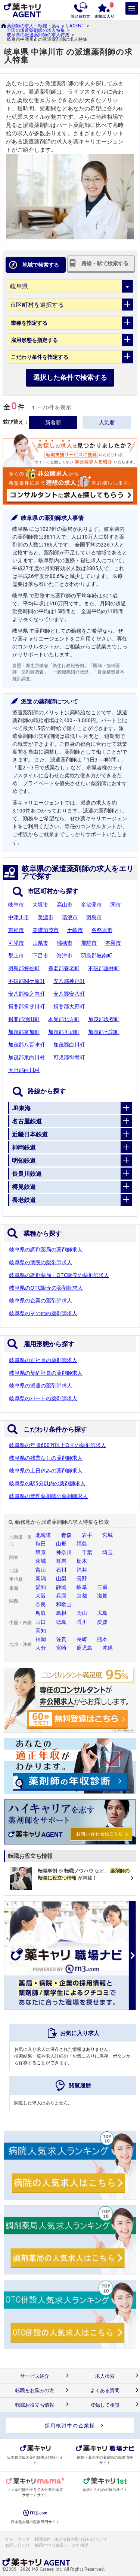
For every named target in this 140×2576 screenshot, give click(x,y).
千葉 (87, 1552)
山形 (61, 1544)
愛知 (40, 1587)
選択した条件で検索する (70, 377)
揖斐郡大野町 (69, 1006)
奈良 (40, 1604)
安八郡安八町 (69, 993)
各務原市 (101, 930)
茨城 (40, 1561)
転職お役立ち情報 (34, 2405)
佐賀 (61, 1639)
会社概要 (80, 2545)
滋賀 (102, 1596)
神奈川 (64, 1552)
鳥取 (40, 1613)
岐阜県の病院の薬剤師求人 (40, 1262)
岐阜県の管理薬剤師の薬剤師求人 (48, 1496)
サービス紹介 (34, 2376)
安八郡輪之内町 (26, 993)
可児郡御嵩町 (69, 1057)
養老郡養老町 (64, 968)
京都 (82, 1596)
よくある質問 (104, 2390)
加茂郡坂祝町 (103, 1019)
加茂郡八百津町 (26, 1044)
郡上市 (16, 955)
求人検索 (105, 2376)
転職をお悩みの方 (34, 2390)
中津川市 (18, 917)
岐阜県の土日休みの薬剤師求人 (46, 1470)
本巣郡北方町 (64, 1019)
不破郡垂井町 (103, 968)
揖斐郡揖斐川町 (26, 1006)
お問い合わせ (18, 2545)
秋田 (40, 1544)
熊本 (102, 1639)
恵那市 (16, 930)
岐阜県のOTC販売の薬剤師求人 (46, 1287)
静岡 (61, 1587)
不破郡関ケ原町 (26, 981)
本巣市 (113, 942)
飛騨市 (89, 942)
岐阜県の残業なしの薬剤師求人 (46, 1457)
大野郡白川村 (24, 1070)
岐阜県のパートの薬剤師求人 (43, 1398)
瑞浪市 (70, 917)
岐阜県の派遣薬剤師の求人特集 (38, 34)
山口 (40, 1622)
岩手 (87, 1535)
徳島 (61, 1622)
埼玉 (107, 1552)
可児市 (16, 942)
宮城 (107, 1535)
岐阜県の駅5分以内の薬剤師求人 (47, 1483)
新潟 (40, 1578)
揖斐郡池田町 (24, 1019)
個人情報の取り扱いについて (81, 2539)
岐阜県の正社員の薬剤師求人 (43, 1360)
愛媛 (102, 1622)
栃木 (82, 1561)
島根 (61, 1613)
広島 (102, 1613)
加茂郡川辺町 (64, 1032)
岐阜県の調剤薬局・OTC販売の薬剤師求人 (59, 1275)
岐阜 (82, 1587)
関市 (116, 904)
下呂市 (40, 955)
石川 (61, 1570)
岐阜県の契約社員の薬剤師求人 (46, 1372)
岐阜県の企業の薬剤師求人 (40, 1300)
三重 (102, 1587)
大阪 (40, 1596)
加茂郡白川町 (69, 1044)
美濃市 (45, 917)
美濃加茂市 (45, 930)
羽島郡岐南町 (96, 955)
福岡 (40, 1639)
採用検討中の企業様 (70, 2425)
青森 (66, 1535)
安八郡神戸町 (69, 981)
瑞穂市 (64, 942)
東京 (40, 1552)
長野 (82, 1578)
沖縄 (107, 1648)
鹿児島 (84, 1648)
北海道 (43, 1535)
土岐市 (75, 930)
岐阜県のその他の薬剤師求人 (43, 1313)
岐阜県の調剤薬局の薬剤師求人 (46, 1249)
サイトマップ (17, 2539)
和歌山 (64, 1604)
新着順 (53, 423)
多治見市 (91, 904)
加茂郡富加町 (24, 1032)
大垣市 (40, 904)
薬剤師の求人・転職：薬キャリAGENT (45, 25)
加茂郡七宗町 (103, 1032)
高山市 (64, 904)
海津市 (64, 955)
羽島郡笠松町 (24, 968)
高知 (40, 1631)
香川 (82, 1622)
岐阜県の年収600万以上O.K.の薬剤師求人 (57, 1445)
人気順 (107, 423)
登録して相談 (104, 2405)
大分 (40, 1648)
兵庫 (61, 1596)
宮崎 (61, 1648)
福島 (82, 1544)
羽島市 (94, 917)
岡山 (82, 1613)
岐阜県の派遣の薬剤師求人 (40, 1385)
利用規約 (42, 2539)
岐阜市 (16, 904)
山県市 (40, 942)
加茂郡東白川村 (26, 1057)
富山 (40, 1570)
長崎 (82, 1639)
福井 (82, 1570)
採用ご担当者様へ (51, 2545)
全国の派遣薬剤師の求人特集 (36, 30)
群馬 (61, 1561)
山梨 (61, 1578)
